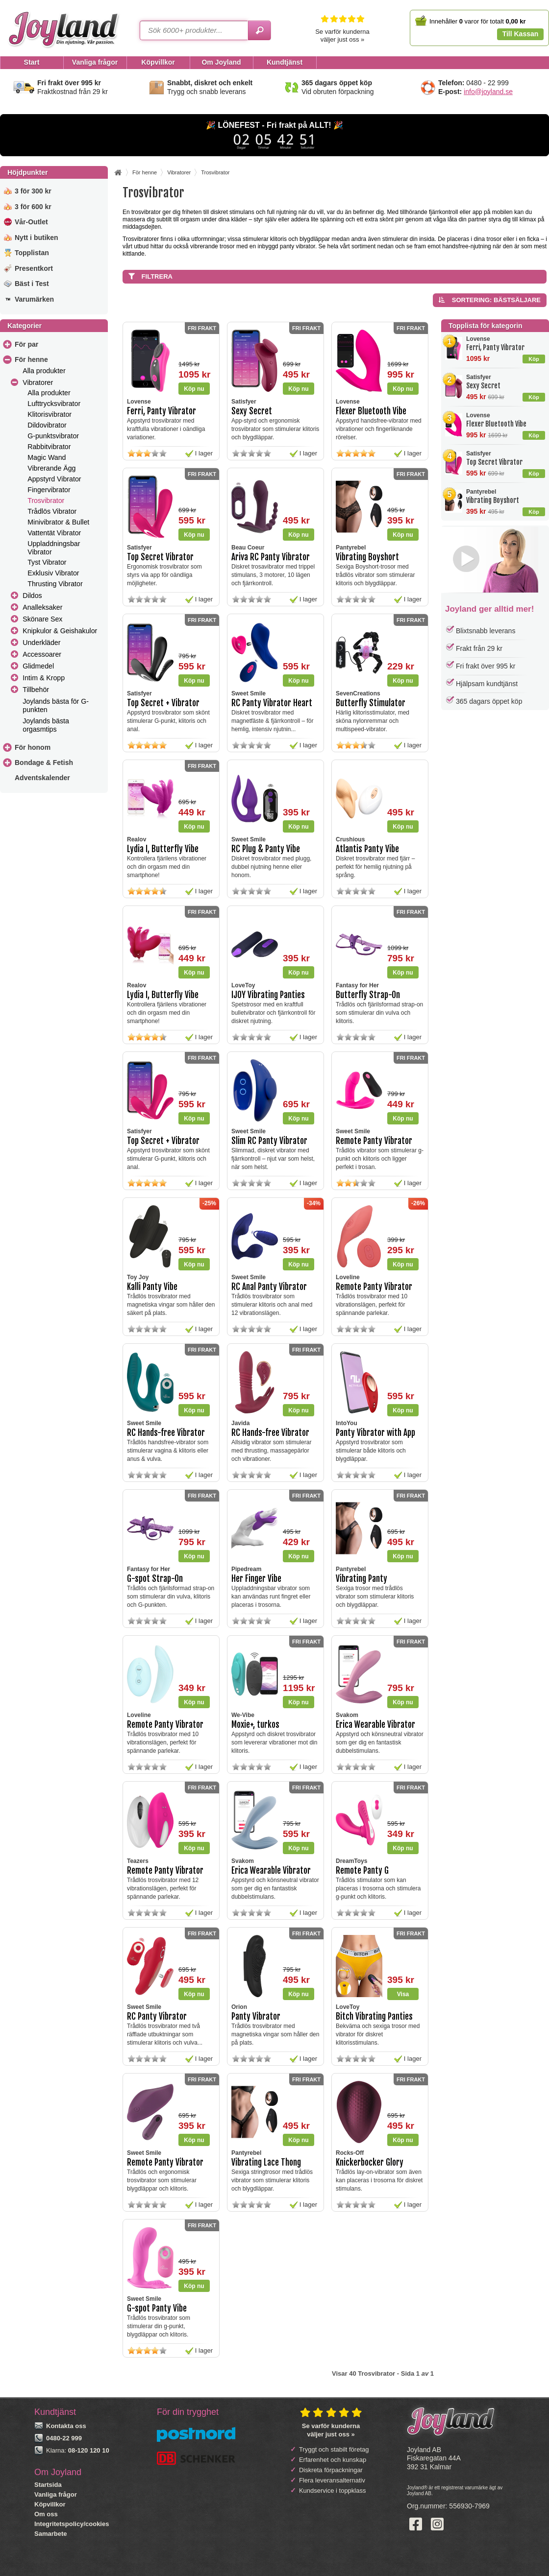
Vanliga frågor (55, 2494)
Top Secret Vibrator (494, 462)
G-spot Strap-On (155, 1578)
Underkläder (41, 642)
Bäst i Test (32, 283)
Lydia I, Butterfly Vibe (163, 849)
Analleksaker (42, 607)
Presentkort (34, 268)
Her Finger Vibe (256, 1578)
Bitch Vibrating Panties (374, 2016)
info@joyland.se (488, 91)
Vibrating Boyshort (492, 500)
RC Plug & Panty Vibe (265, 849)
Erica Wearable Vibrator (375, 1724)
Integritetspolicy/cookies (71, 2524)
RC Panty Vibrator (157, 2016)
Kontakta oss (66, 2426)
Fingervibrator (48, 490)
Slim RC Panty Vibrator (269, 1141)
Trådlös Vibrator (51, 511)
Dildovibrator (47, 425)
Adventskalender (42, 778)
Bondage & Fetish (44, 762)
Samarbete (50, 2533)
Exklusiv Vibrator (53, 573)
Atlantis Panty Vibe (367, 849)
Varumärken (34, 299)
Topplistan (32, 253)
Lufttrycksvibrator (53, 403)
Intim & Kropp (44, 678)
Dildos (32, 595)
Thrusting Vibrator (54, 584)
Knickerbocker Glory (369, 2162)
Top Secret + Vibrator (163, 703)
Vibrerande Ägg (51, 468)
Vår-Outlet (31, 222)
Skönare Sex (42, 619)
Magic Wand (46, 457)
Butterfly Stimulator (370, 703)
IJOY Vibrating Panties (268, 995)
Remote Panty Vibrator (374, 1141)
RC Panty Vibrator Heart (271, 703)
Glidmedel (38, 666)
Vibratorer (38, 382)
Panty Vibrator (255, 2016)
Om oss (46, 2514)
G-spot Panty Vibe (157, 2308)
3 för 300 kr (33, 191)
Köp (533, 359)
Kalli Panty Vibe (152, 1287)
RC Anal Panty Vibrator (269, 1287)
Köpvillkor (50, 2504)
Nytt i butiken (36, 237)
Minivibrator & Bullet (58, 522)
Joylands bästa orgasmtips (46, 725)
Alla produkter (44, 371)
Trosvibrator (45, 500)
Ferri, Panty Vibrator (495, 347)
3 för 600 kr (33, 207)
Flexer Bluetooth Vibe (496, 424)
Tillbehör (36, 689)
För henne (31, 359)
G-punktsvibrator (53, 436)
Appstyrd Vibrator (54, 479)
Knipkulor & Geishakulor (60, 631)
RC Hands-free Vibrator (166, 1433)
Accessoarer (42, 654)
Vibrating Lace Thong (266, 2162)
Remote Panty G (362, 1870)
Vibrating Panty (361, 1578)
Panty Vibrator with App (375, 1433)
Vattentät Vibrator (54, 533)
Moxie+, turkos (255, 1724)
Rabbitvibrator (49, 447)
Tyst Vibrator (46, 562)
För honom (32, 747)
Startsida (48, 2484)
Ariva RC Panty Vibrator (270, 557)
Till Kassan (520, 34)
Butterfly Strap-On (368, 995)
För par (26, 344)
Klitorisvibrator (49, 414)
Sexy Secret (483, 386)
